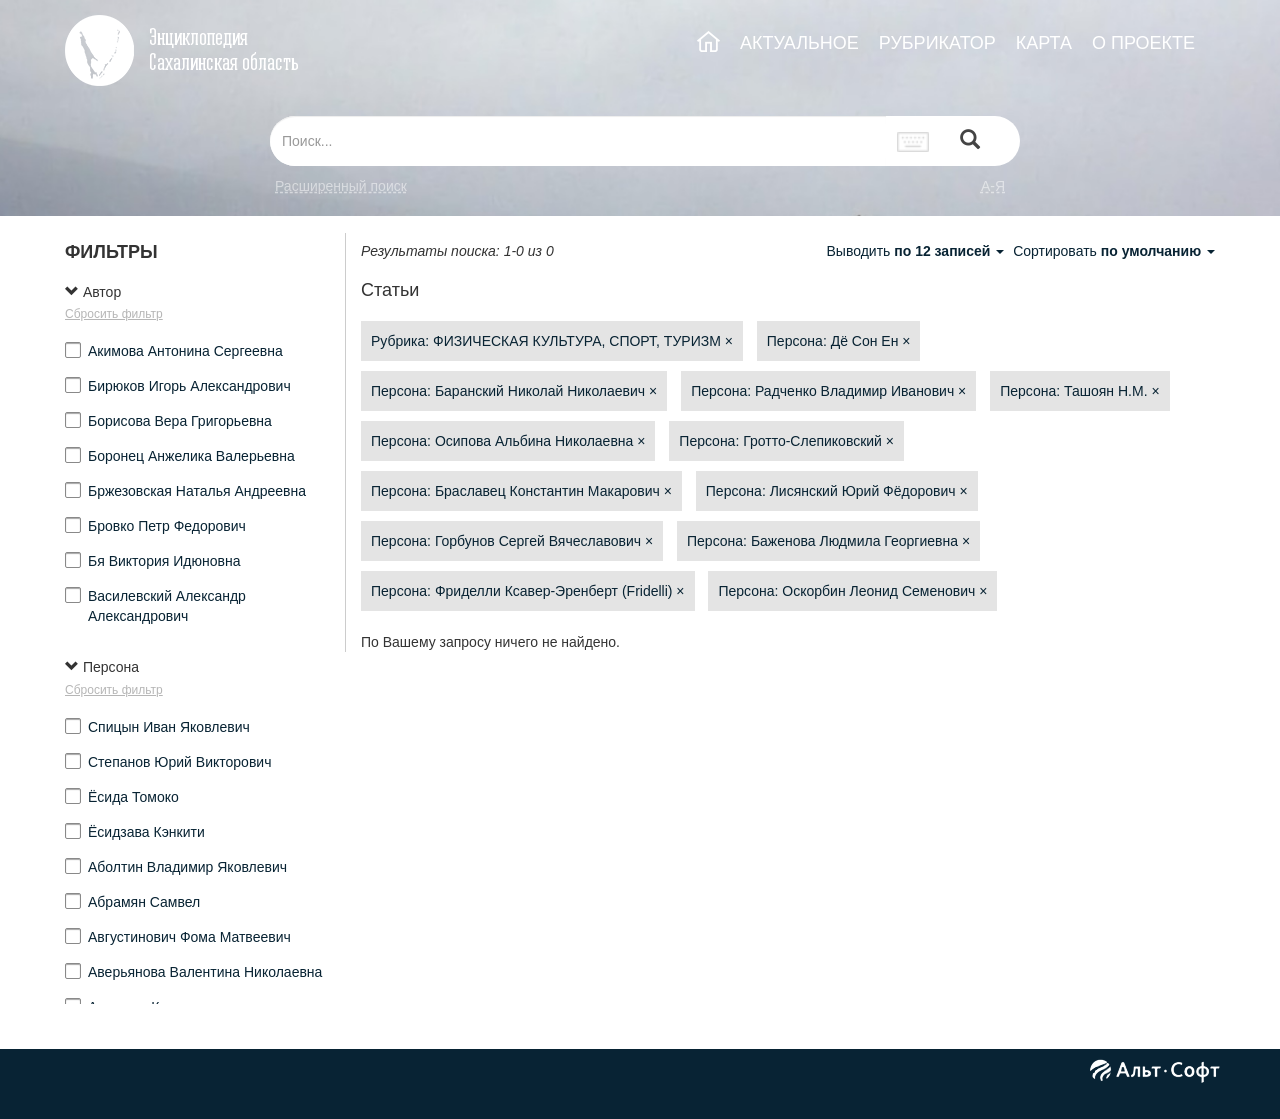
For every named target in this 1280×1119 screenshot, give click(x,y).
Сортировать (1114, 251)
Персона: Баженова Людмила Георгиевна (828, 541)
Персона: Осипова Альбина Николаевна (508, 441)
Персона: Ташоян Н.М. (1079, 391)
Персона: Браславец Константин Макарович (521, 491)
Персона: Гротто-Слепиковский (786, 441)
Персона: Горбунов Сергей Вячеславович (512, 541)
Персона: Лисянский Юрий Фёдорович (837, 491)
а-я (993, 186)
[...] (578, 141)
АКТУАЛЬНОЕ (799, 43)
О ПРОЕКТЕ (1143, 43)
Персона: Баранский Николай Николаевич (514, 391)
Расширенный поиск (341, 186)
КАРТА (1044, 43)
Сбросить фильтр (114, 314)
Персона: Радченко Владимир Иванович (828, 391)
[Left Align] (970, 141)
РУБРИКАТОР (937, 43)
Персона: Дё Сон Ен (839, 341)
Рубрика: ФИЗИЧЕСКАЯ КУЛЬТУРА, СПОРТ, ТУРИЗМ (552, 341)
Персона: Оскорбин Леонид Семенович (852, 591)
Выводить (917, 251)
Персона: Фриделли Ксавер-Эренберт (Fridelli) (528, 591)
